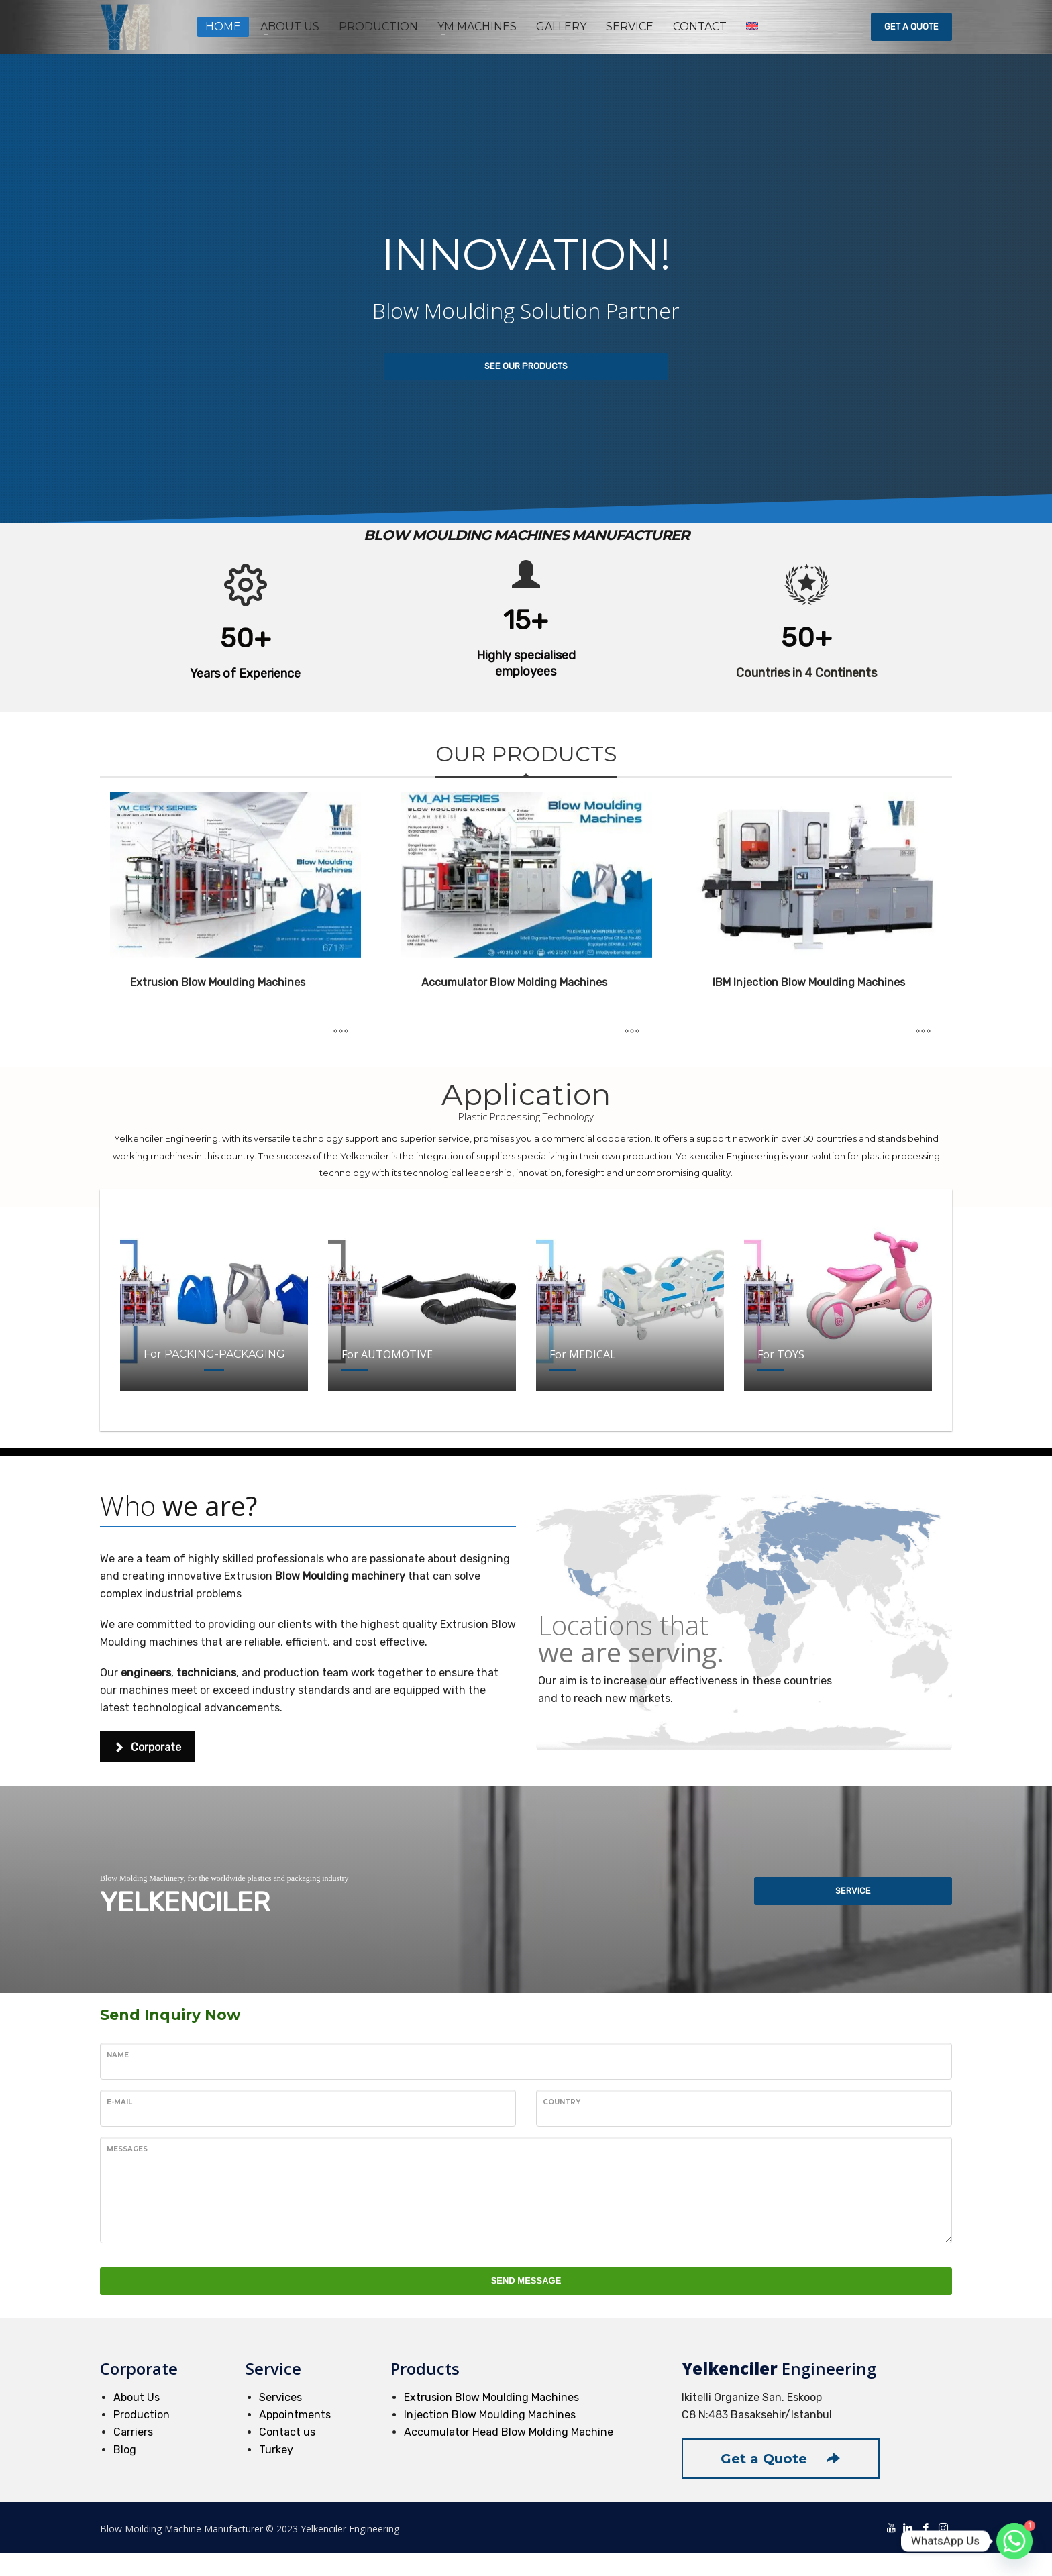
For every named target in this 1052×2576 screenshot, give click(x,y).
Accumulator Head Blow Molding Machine (508, 2432)
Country (561, 2102)
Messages (127, 2149)
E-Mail (119, 2102)
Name (118, 2055)
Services (280, 2397)
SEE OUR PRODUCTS (526, 366)
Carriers (133, 2432)
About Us (136, 2397)
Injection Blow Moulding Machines (490, 2414)
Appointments (295, 2414)
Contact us (287, 2432)
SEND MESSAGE (526, 2280)
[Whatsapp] (1014, 2541)
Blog (124, 2449)
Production (141, 2414)
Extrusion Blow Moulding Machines (491, 2397)
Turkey (276, 2449)
